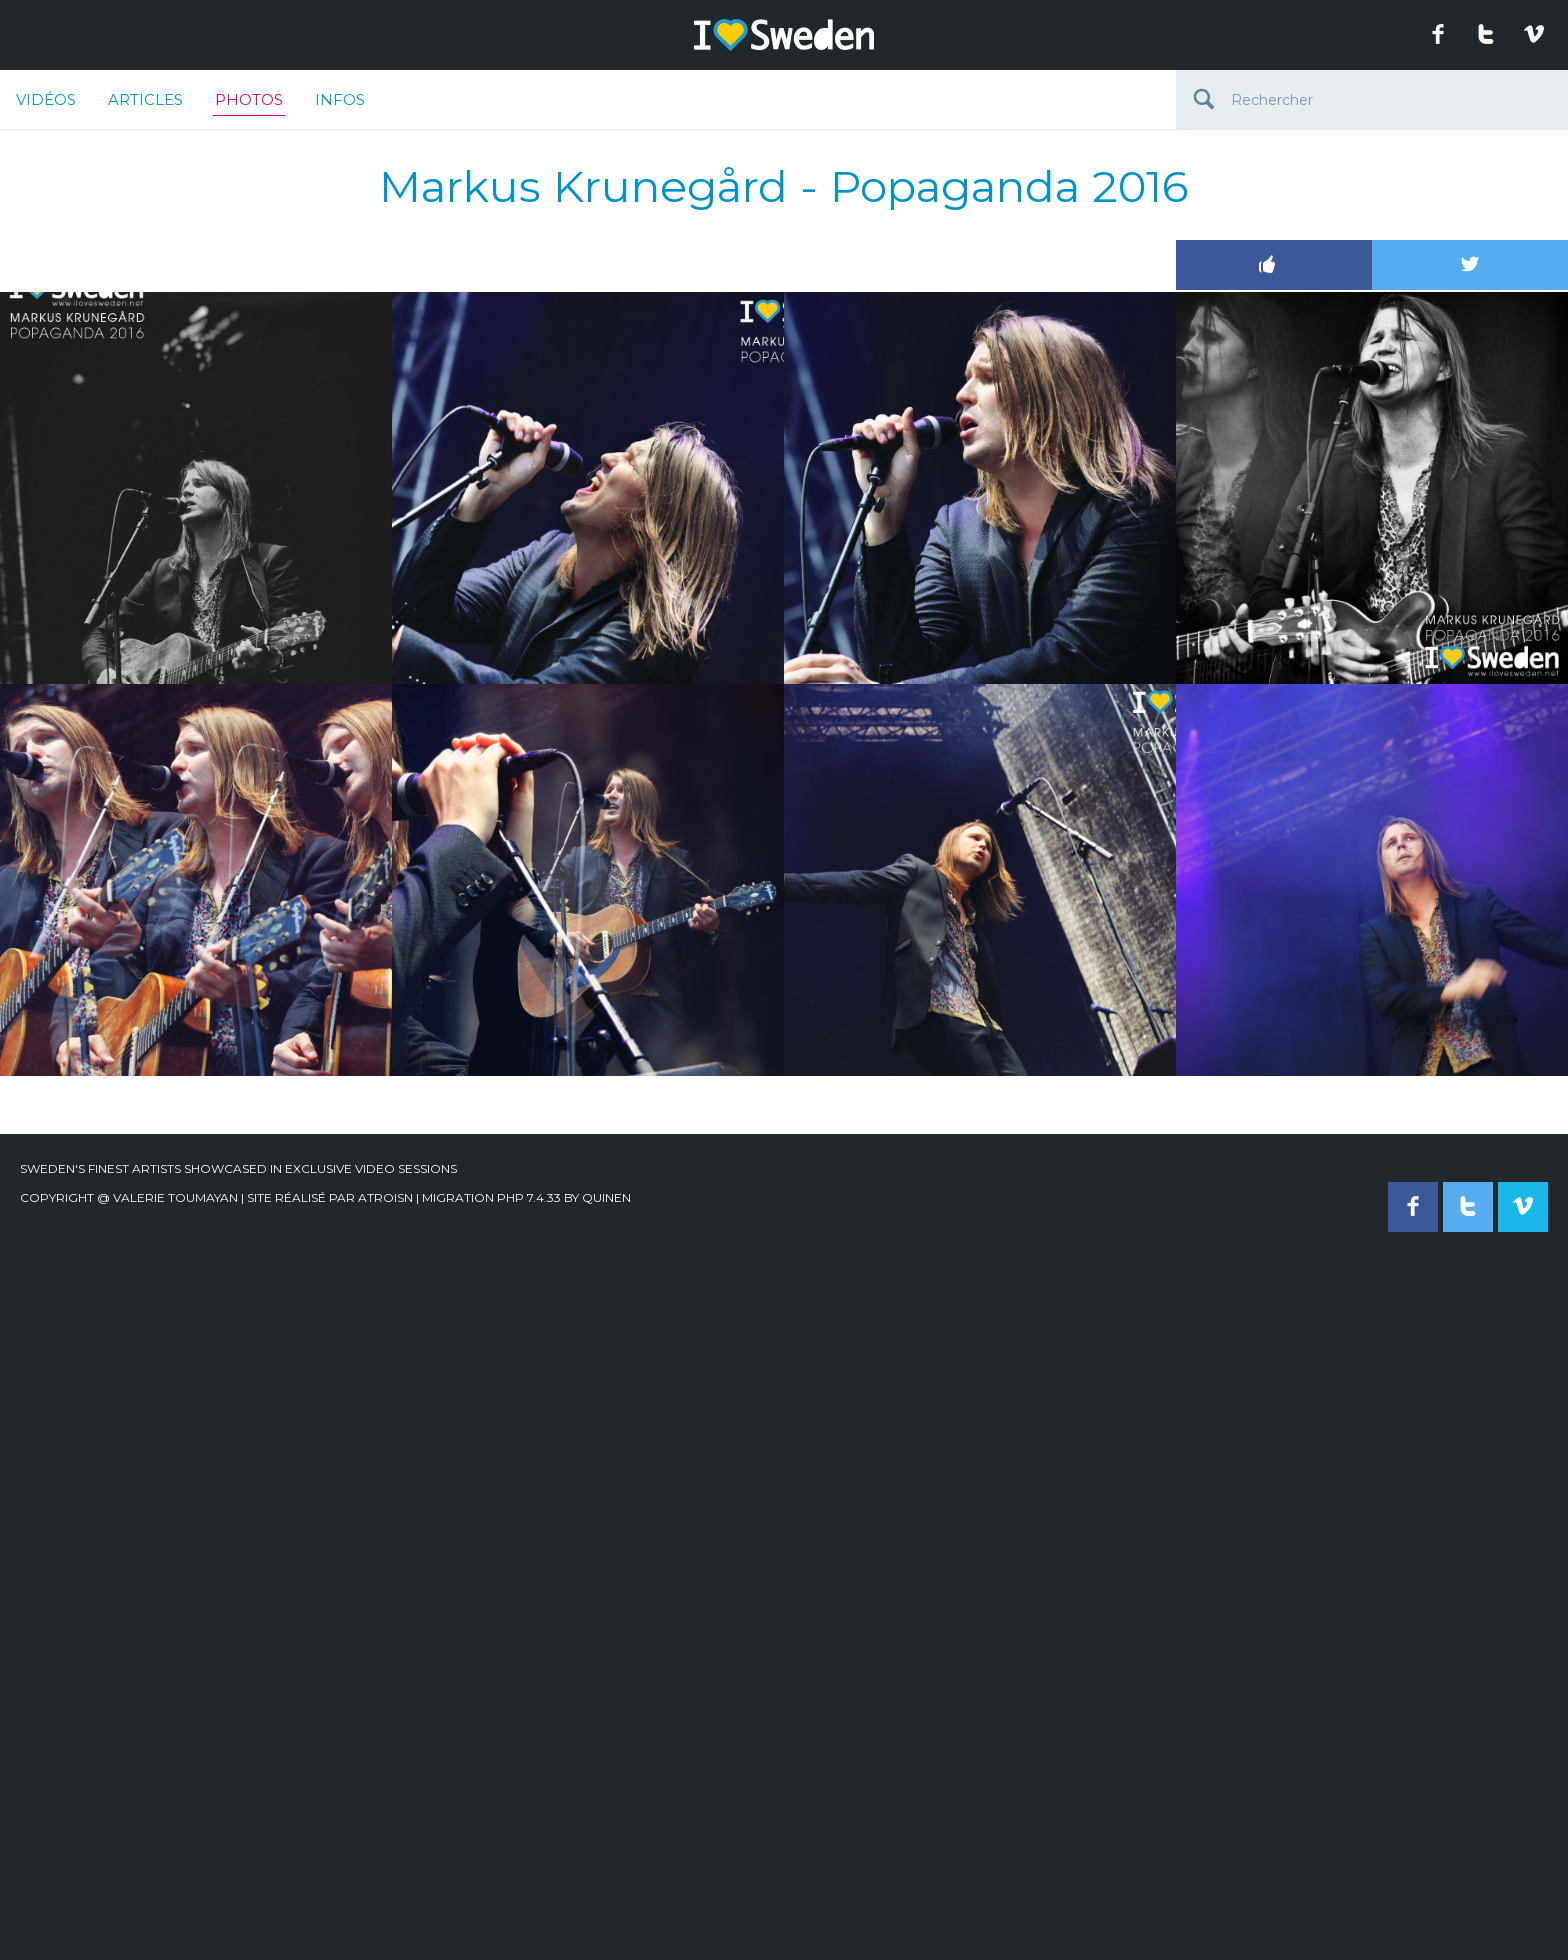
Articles (145, 99)
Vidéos (46, 99)
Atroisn (385, 1197)
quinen (606, 1197)
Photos (249, 103)
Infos (340, 99)
